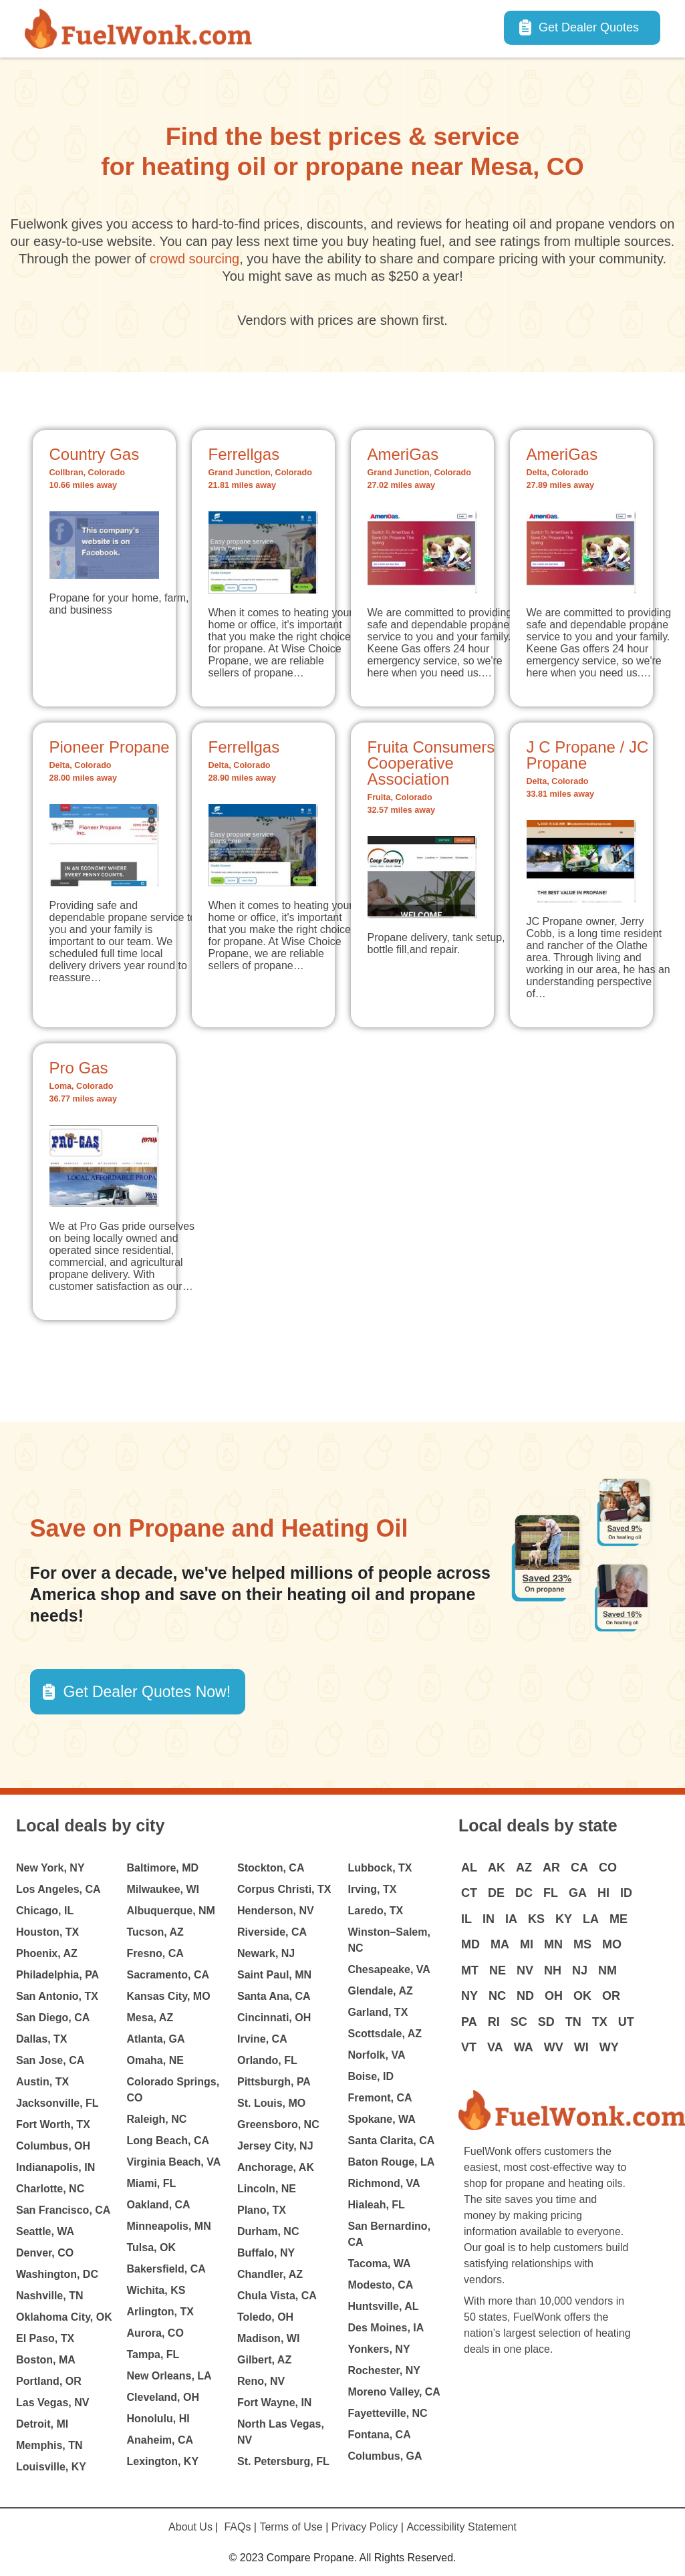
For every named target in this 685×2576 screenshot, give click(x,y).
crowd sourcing (195, 258)
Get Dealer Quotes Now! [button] (147, 1691)
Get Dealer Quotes (589, 27)
